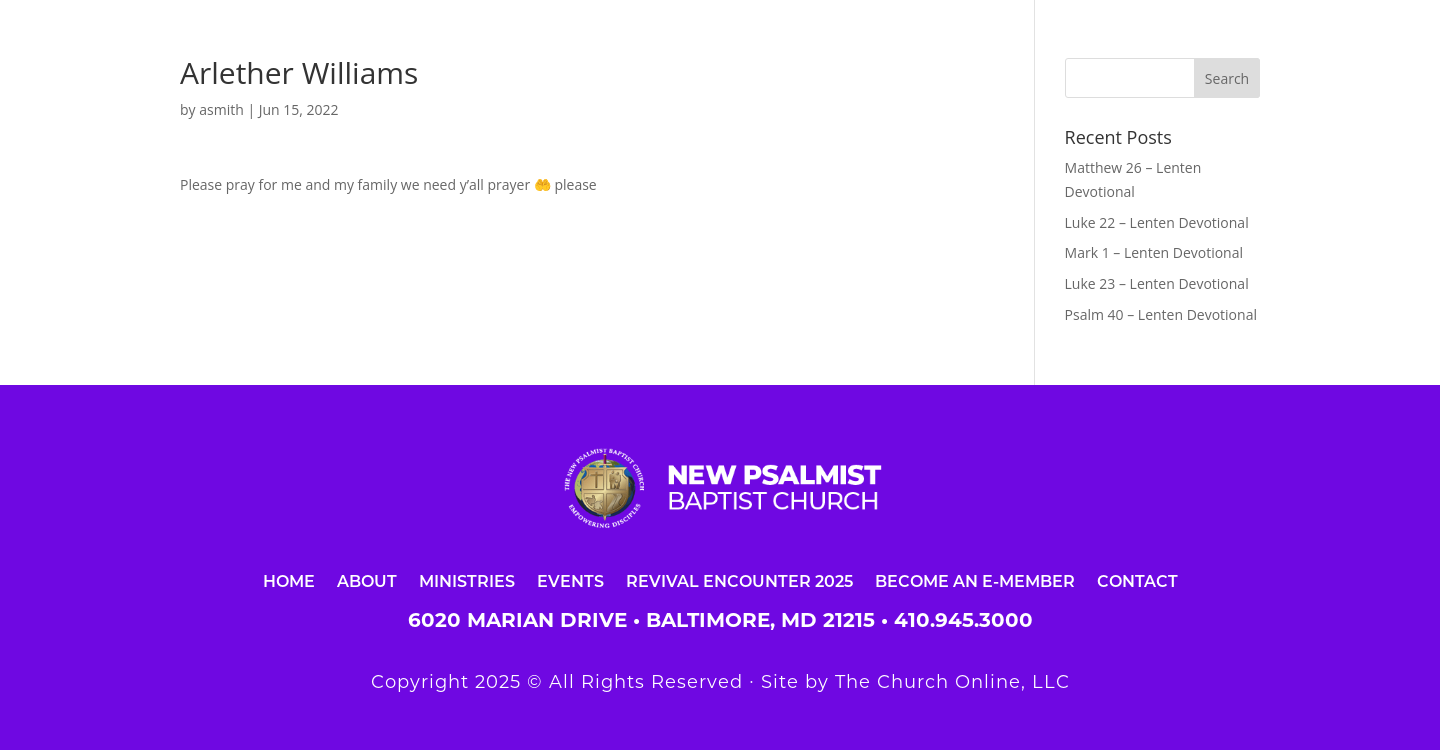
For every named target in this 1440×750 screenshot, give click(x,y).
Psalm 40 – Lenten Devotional (1161, 314)
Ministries (467, 580)
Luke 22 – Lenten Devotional (1157, 222)
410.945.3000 (963, 620)
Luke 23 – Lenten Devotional (1157, 283)
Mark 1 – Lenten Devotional (1154, 252)
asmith (221, 109)
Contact (1137, 580)
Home (289, 580)
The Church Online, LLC (952, 682)
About (367, 580)
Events (570, 580)
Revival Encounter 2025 (739, 580)
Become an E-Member (975, 580)
